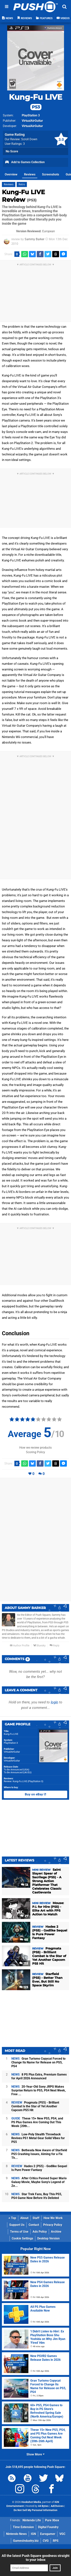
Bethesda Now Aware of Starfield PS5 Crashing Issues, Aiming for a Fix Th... (39, 2154)
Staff (36, 2218)
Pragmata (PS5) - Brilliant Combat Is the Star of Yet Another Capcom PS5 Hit (35, 2106)
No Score (12, 151)
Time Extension (23, 2527)
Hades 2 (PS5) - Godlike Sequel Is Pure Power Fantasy (39, 2168)
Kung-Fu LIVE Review (23, 195)
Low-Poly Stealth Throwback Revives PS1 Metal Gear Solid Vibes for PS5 (38, 2138)
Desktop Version (48, 2238)
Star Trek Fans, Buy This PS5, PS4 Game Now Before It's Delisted (36, 2196)
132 (23, 1963)
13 (24, 1885)
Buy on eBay (35, 1794)
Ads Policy (40, 2231)
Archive (56, 2231)
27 (24, 1916)
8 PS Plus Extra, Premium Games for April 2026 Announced (39, 2076)
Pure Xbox (52, 2520)
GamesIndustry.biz (26, 2540)
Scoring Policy (35, 1452)
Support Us (16, 2225)
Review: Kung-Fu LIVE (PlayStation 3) (23, 1781)
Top (12, 2218)
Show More (35, 2454)
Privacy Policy (52, 2225)
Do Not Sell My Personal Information (35, 2510)
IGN (33, 2534)
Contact (34, 2225)
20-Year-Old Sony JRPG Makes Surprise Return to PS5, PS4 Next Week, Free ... (38, 2090)
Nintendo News (16, 2534)
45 (24, 1940)
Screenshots (50, 174)
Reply (54, 1645)
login (54, 1702)
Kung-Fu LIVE (35, 101)
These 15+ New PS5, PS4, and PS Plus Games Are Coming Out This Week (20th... (37, 2122)
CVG (46, 2540)
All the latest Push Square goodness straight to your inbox (35, 2558)
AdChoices (57, 2506)
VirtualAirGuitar (12, 1751)
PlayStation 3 (31, 115)
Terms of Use (19, 2231)
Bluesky (39, 1645)
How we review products (35, 1447)
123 (23, 1987)
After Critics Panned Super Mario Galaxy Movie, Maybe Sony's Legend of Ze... (39, 2182)
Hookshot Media (31, 2502)
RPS (56, 2540)
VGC (62, 2534)
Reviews (29, 174)
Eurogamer (47, 2534)
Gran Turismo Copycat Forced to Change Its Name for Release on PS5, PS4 (38, 2062)
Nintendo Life (32, 2520)
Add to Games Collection (25, 162)
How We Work (53, 2218)
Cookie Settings (22, 2238)
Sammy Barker (34, 239)
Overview (11, 174)
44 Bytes (43, 2506)
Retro (22, 184)
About (24, 2218)
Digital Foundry (48, 2527)
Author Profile (19, 1645)
